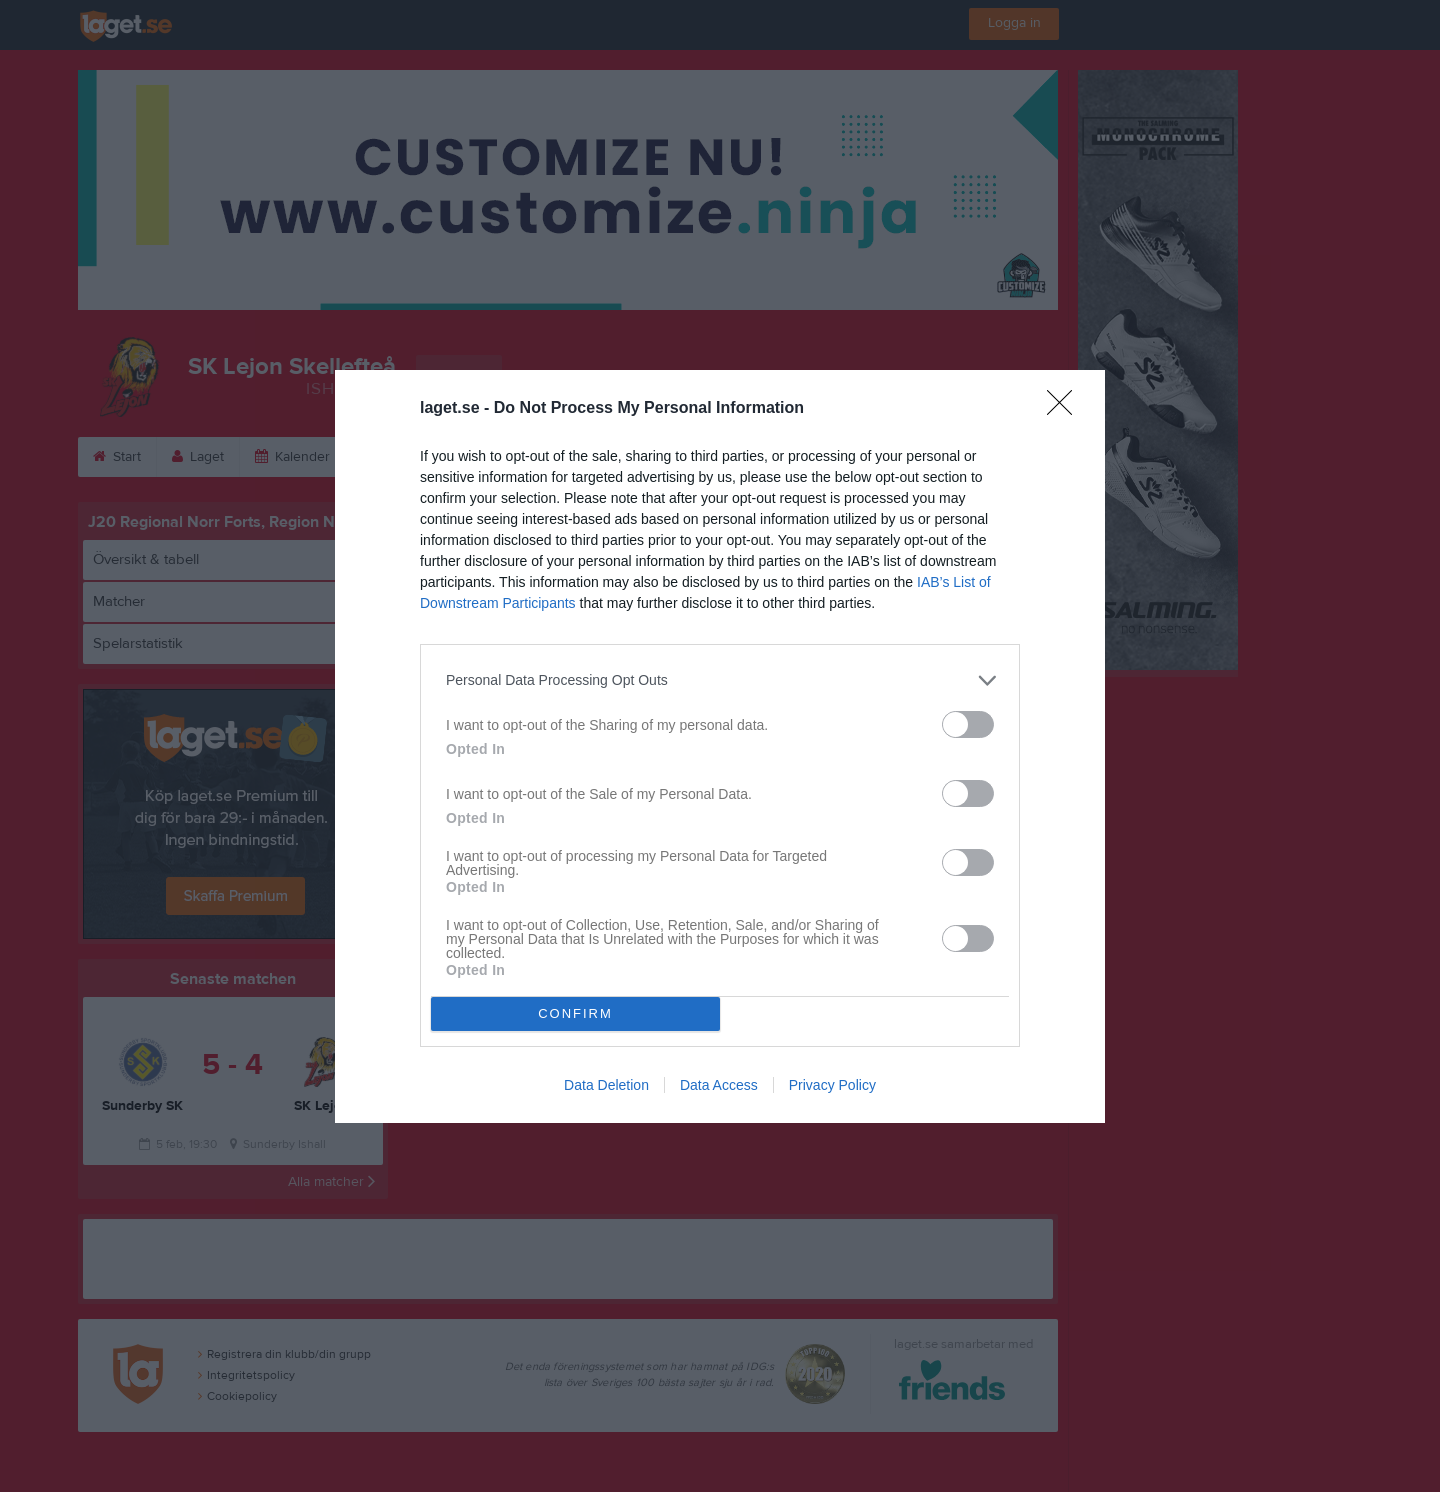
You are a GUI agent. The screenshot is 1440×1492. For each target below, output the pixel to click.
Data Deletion (606, 1085)
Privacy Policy (832, 1085)
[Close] (1066, 409)
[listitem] (720, 680)
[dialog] (720, 746)
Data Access (719, 1085)
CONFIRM (575, 1013)
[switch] (968, 724)
